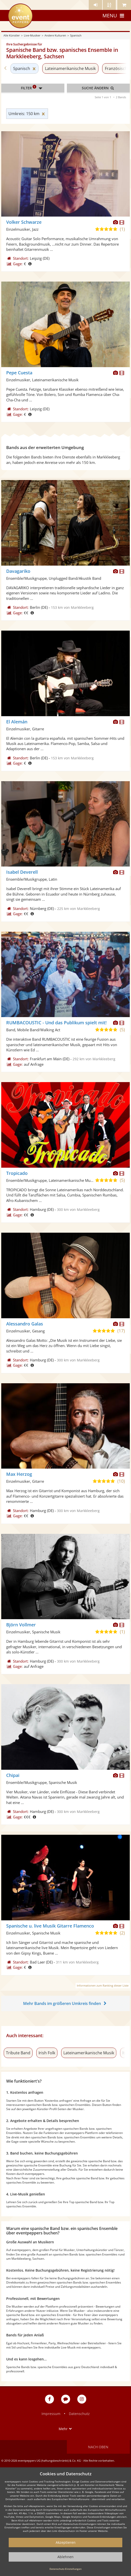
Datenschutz (79, 2413)
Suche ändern (98, 88)
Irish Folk (47, 2053)
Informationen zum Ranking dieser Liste (103, 1985)
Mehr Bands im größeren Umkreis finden (65, 2003)
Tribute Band (18, 2053)
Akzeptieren (66, 2542)
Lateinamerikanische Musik (70, 68)
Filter (33, 88)
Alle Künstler (11, 35)
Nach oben (98, 2447)
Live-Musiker (32, 35)
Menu (113, 15)
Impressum (51, 2413)
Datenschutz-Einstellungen (65, 2569)
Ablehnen (65, 2556)
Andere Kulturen (55, 35)
